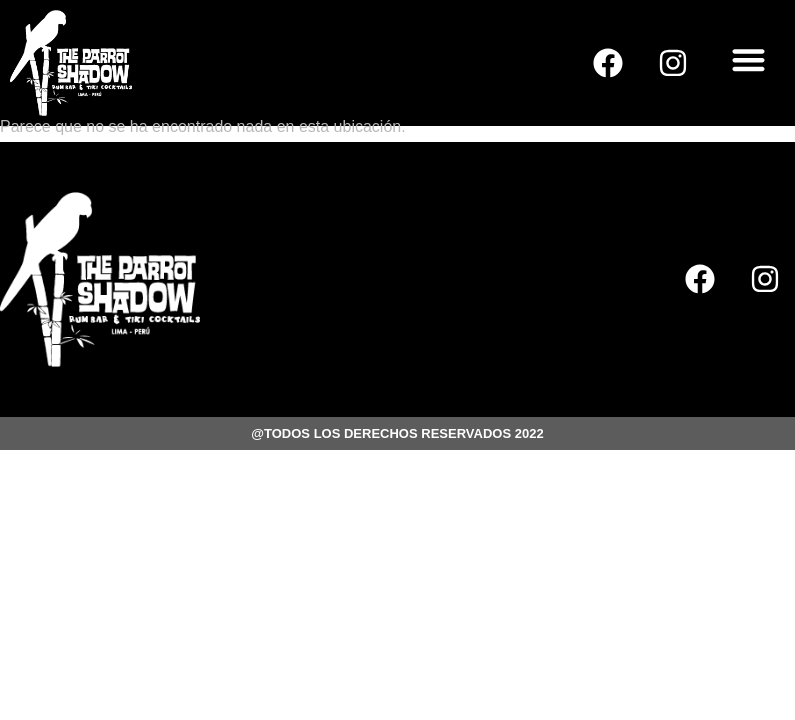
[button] (749, 59)
